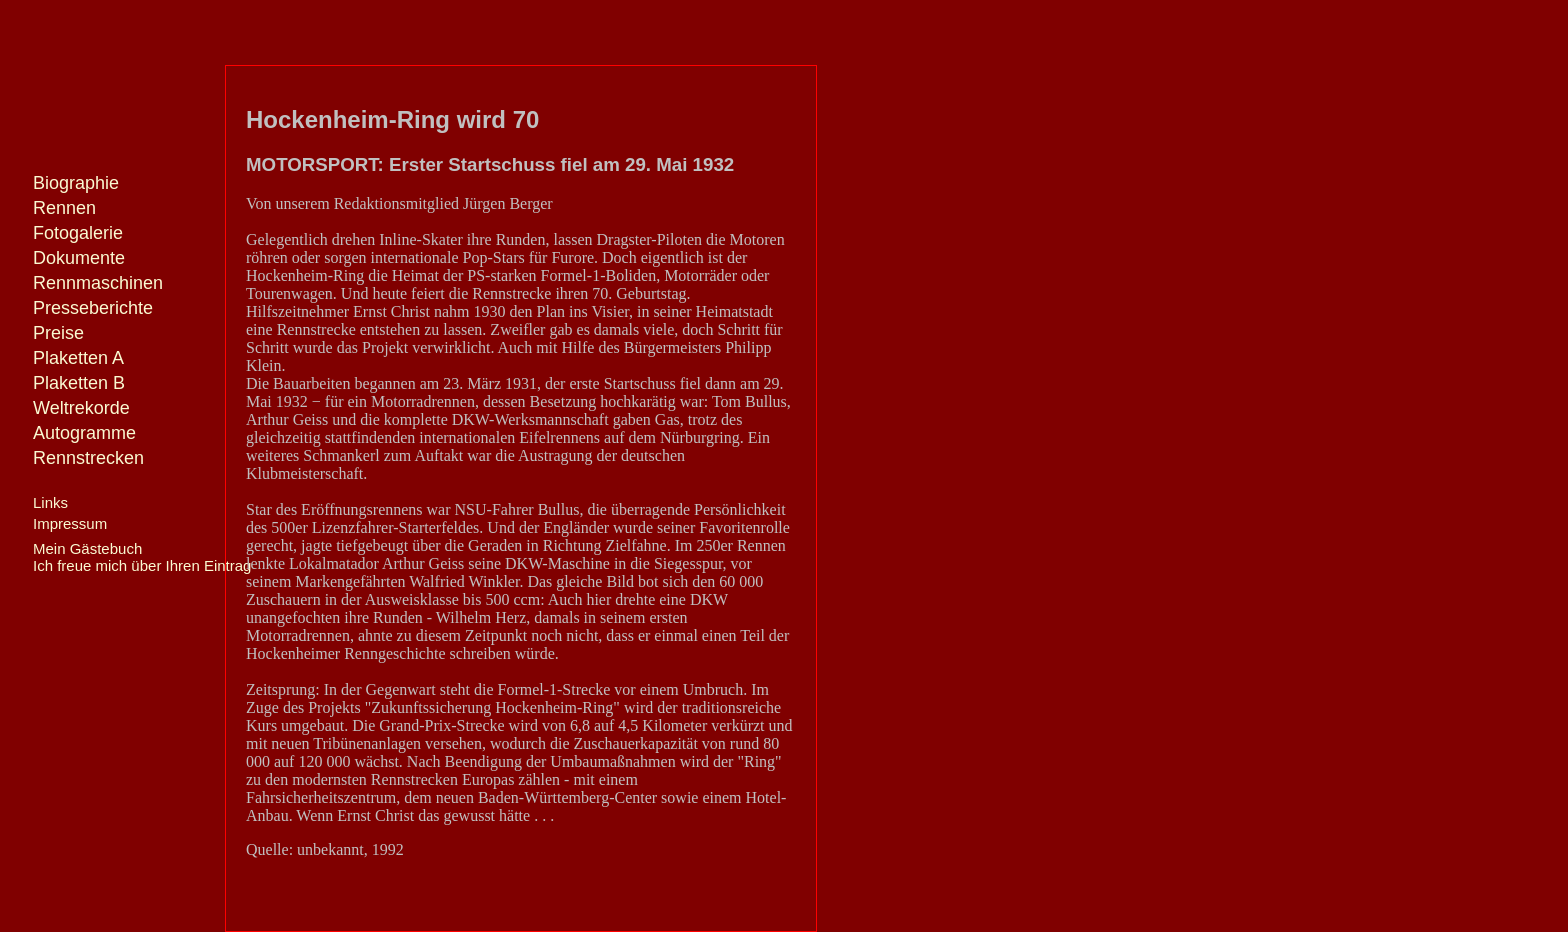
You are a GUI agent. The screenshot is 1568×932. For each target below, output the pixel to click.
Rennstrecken (88, 458)
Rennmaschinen (98, 283)
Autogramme (84, 433)
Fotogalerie (78, 233)
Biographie (76, 183)
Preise (58, 333)
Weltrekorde (81, 408)
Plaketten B (79, 383)
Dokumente (79, 258)
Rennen (64, 208)
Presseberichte (93, 308)
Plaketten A (78, 358)
